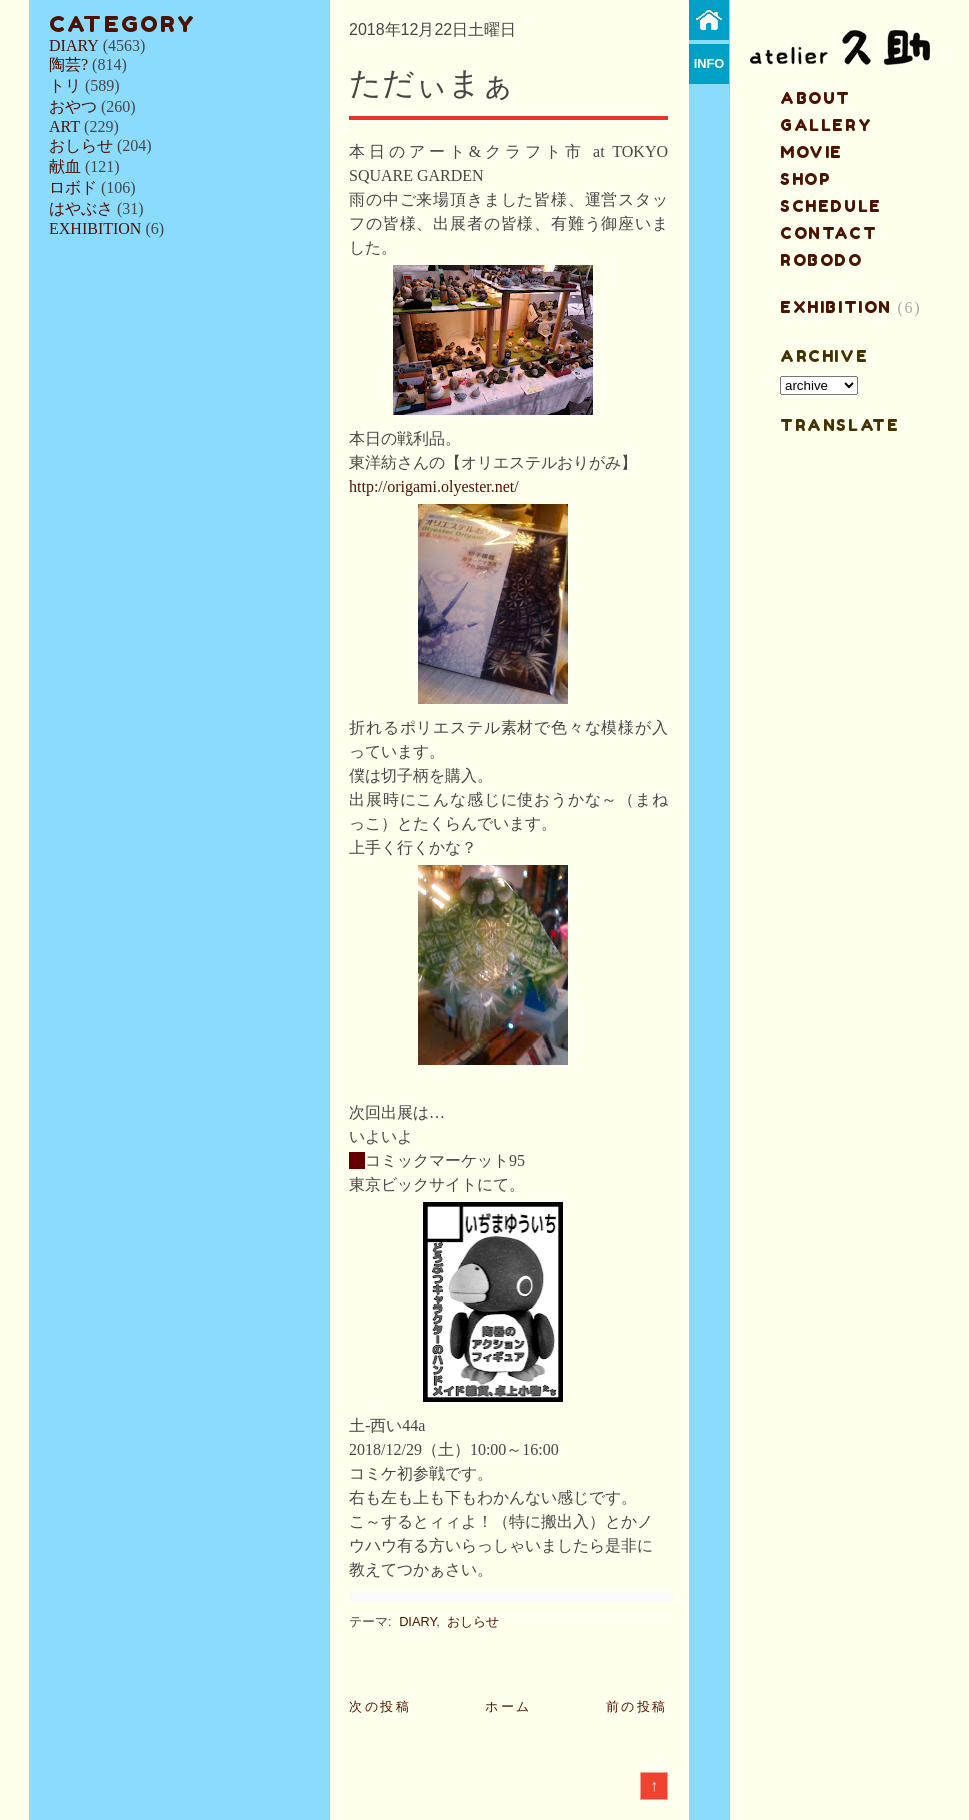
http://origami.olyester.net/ (434, 486)
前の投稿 (637, 1706)
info (709, 63)
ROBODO (821, 260)
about (815, 98)
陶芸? (68, 64)
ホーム (508, 1706)
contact (828, 233)
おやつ (73, 106)
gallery (826, 125)
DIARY (74, 45)
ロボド (73, 187)
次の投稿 (380, 1706)
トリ (65, 85)
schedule (831, 206)
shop (805, 179)
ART (64, 126)
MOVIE (811, 152)
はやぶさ (81, 208)
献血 (65, 166)
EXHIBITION (95, 228)
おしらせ (81, 145)
